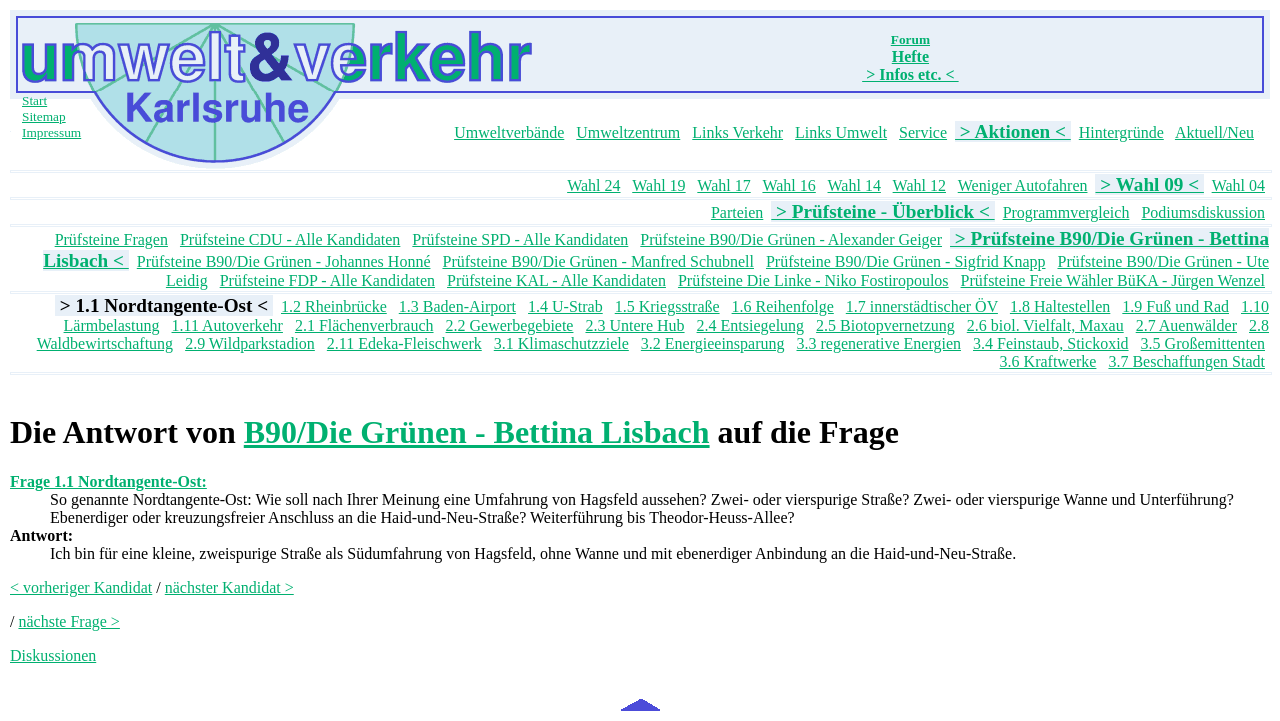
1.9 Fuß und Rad (1175, 306)
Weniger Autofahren (1023, 185)
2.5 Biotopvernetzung (885, 325)
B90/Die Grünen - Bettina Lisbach (477, 432)
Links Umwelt (841, 132)
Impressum (51, 132)
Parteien (737, 212)
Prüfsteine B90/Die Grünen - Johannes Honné (284, 261)
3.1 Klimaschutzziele (561, 343)
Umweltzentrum (628, 132)
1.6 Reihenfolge (783, 306)
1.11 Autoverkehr (227, 325)
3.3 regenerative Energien (879, 343)
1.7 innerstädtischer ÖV (922, 306)
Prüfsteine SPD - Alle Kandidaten (520, 239)
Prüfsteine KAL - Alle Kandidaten (556, 280)
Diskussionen (53, 655)
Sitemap (44, 116)
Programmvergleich (1066, 212)
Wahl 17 (723, 185)
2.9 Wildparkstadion (250, 343)
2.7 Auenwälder (1186, 325)
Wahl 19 (658, 185)
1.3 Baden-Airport (457, 306)
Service (923, 132)
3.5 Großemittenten (1203, 343)
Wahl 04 (1238, 185)
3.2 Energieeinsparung (713, 343)
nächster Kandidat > (229, 587)
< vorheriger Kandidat (81, 587)
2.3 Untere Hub (634, 325)
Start (34, 100)
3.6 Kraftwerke (1048, 361)
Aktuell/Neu (1214, 132)
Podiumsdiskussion (1203, 212)
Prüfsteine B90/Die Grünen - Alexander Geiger (791, 239)
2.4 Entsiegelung (751, 325)
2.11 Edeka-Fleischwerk (404, 343)
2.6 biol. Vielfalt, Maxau (1045, 325)
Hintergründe (1121, 132)
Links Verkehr (737, 132)
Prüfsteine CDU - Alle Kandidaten (290, 239)
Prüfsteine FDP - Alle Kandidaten (327, 280)
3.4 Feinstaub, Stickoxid (1051, 343)
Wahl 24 (593, 185)
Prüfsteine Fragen (111, 239)
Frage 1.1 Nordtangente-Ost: (108, 481)
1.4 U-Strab (565, 306)
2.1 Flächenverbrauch (364, 325)
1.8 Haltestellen (1060, 306)
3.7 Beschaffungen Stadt (1186, 361)
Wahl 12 (919, 185)
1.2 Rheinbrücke (334, 306)
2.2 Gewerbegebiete (510, 325)
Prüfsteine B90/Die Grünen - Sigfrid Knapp (906, 261)
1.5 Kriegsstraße (667, 306)
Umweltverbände (509, 132)
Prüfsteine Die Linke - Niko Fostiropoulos (813, 280)
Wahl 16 (788, 185)
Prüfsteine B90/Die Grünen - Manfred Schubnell (597, 261)
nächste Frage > (68, 621)
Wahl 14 (854, 185)
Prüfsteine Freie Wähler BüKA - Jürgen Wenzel (1113, 280)
